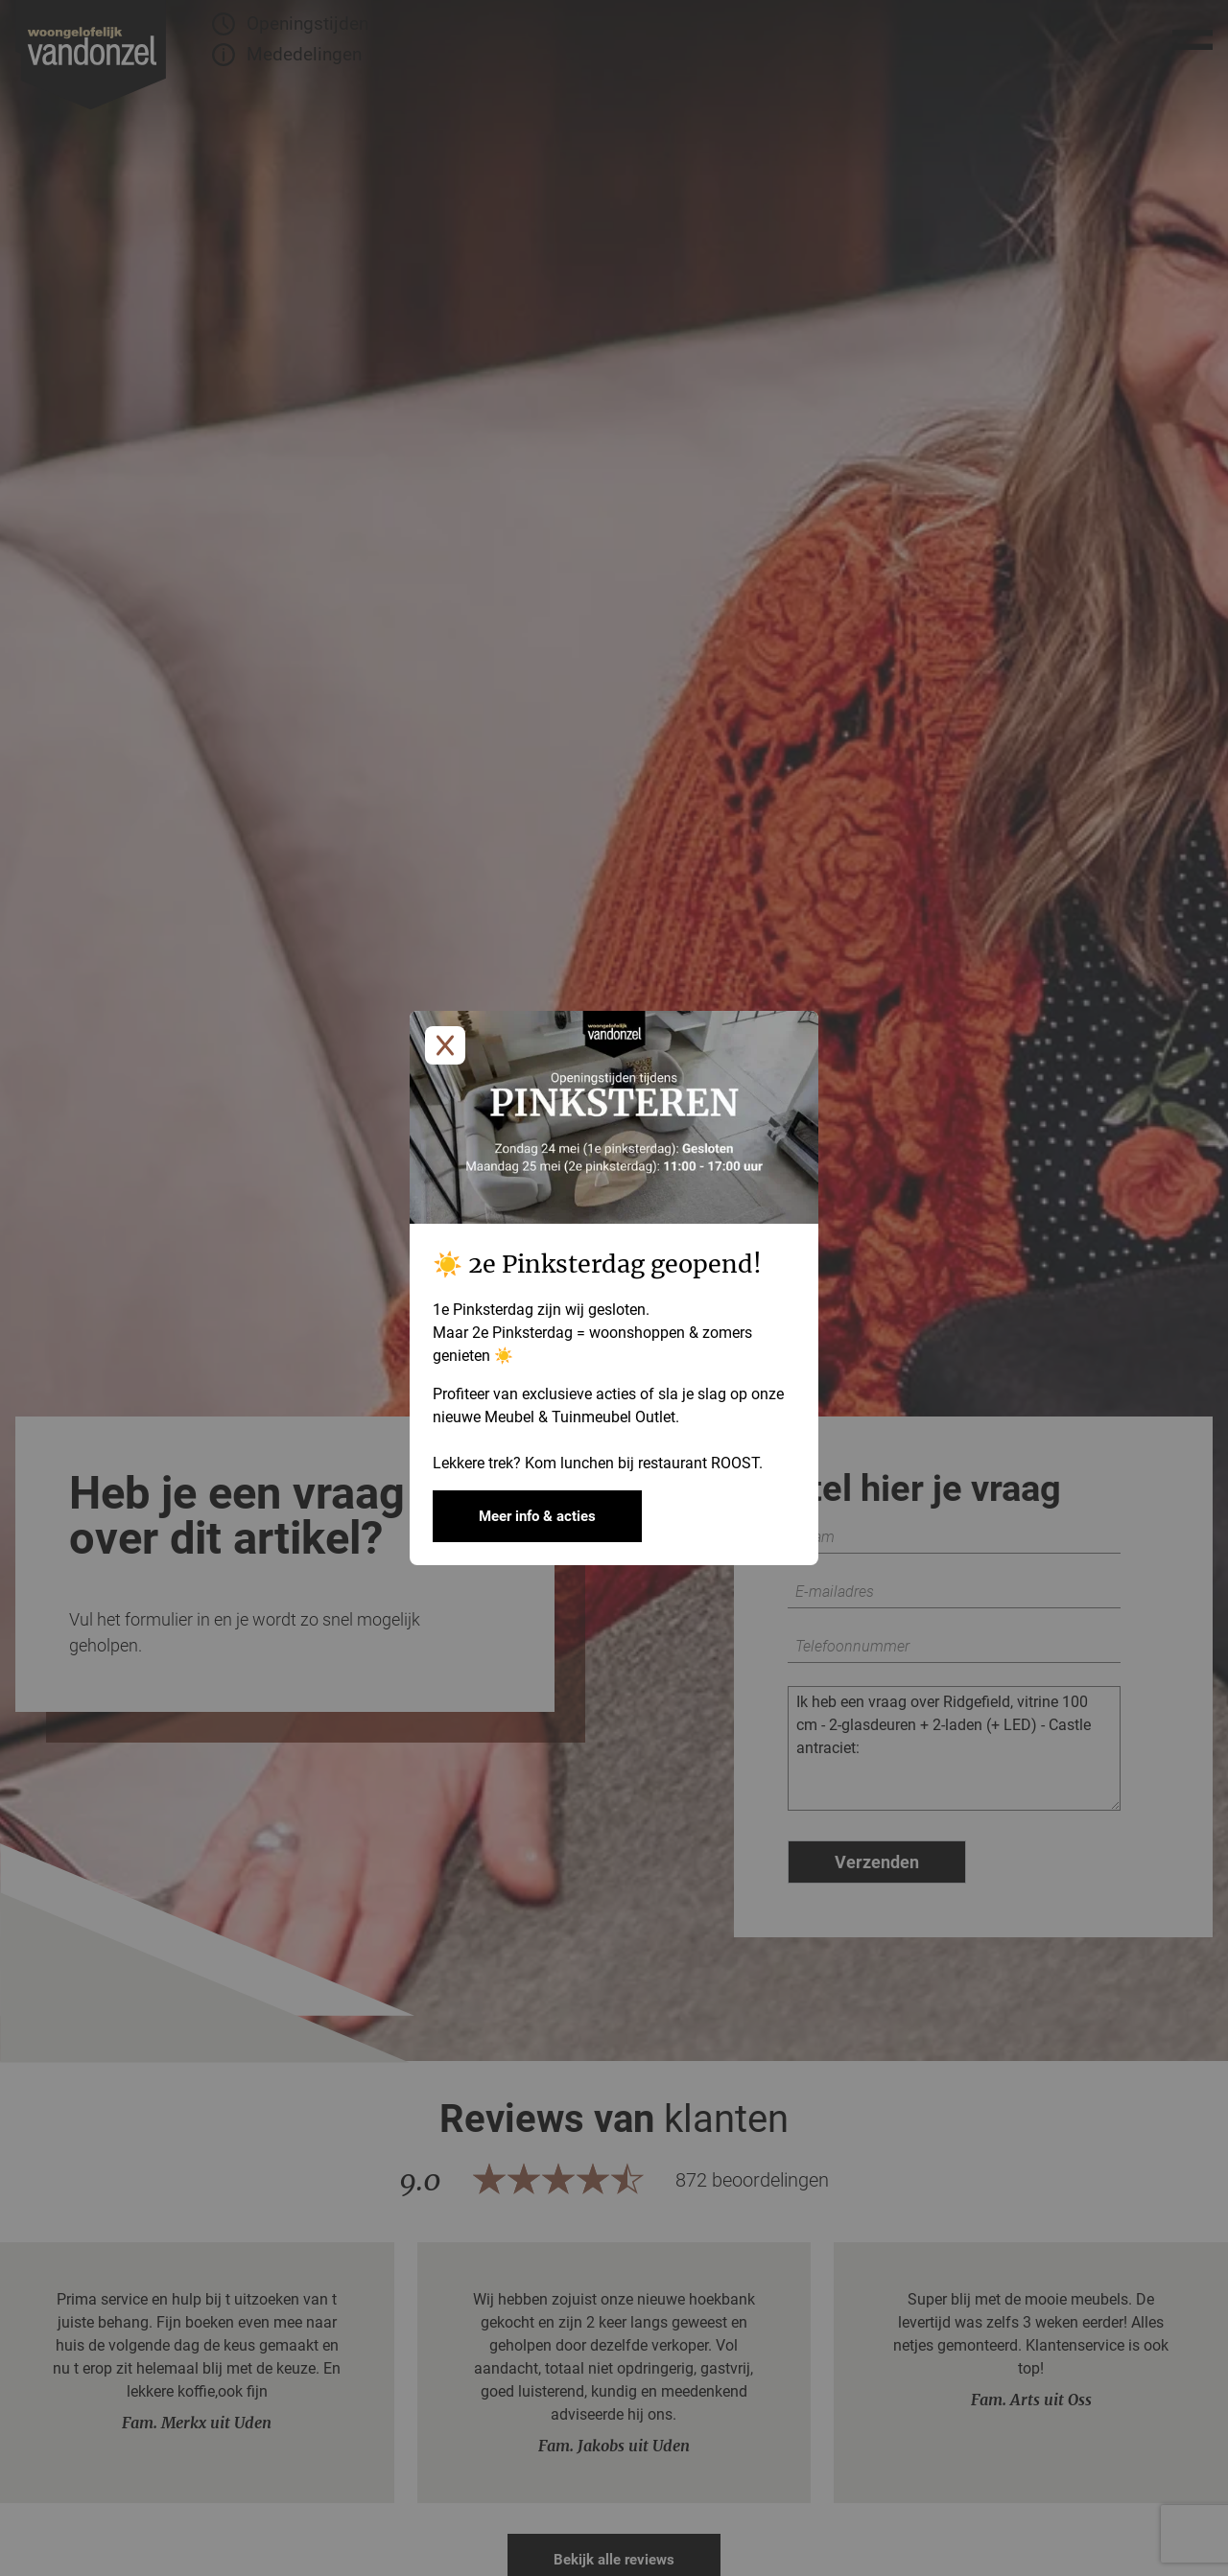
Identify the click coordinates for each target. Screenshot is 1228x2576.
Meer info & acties (537, 1516)
